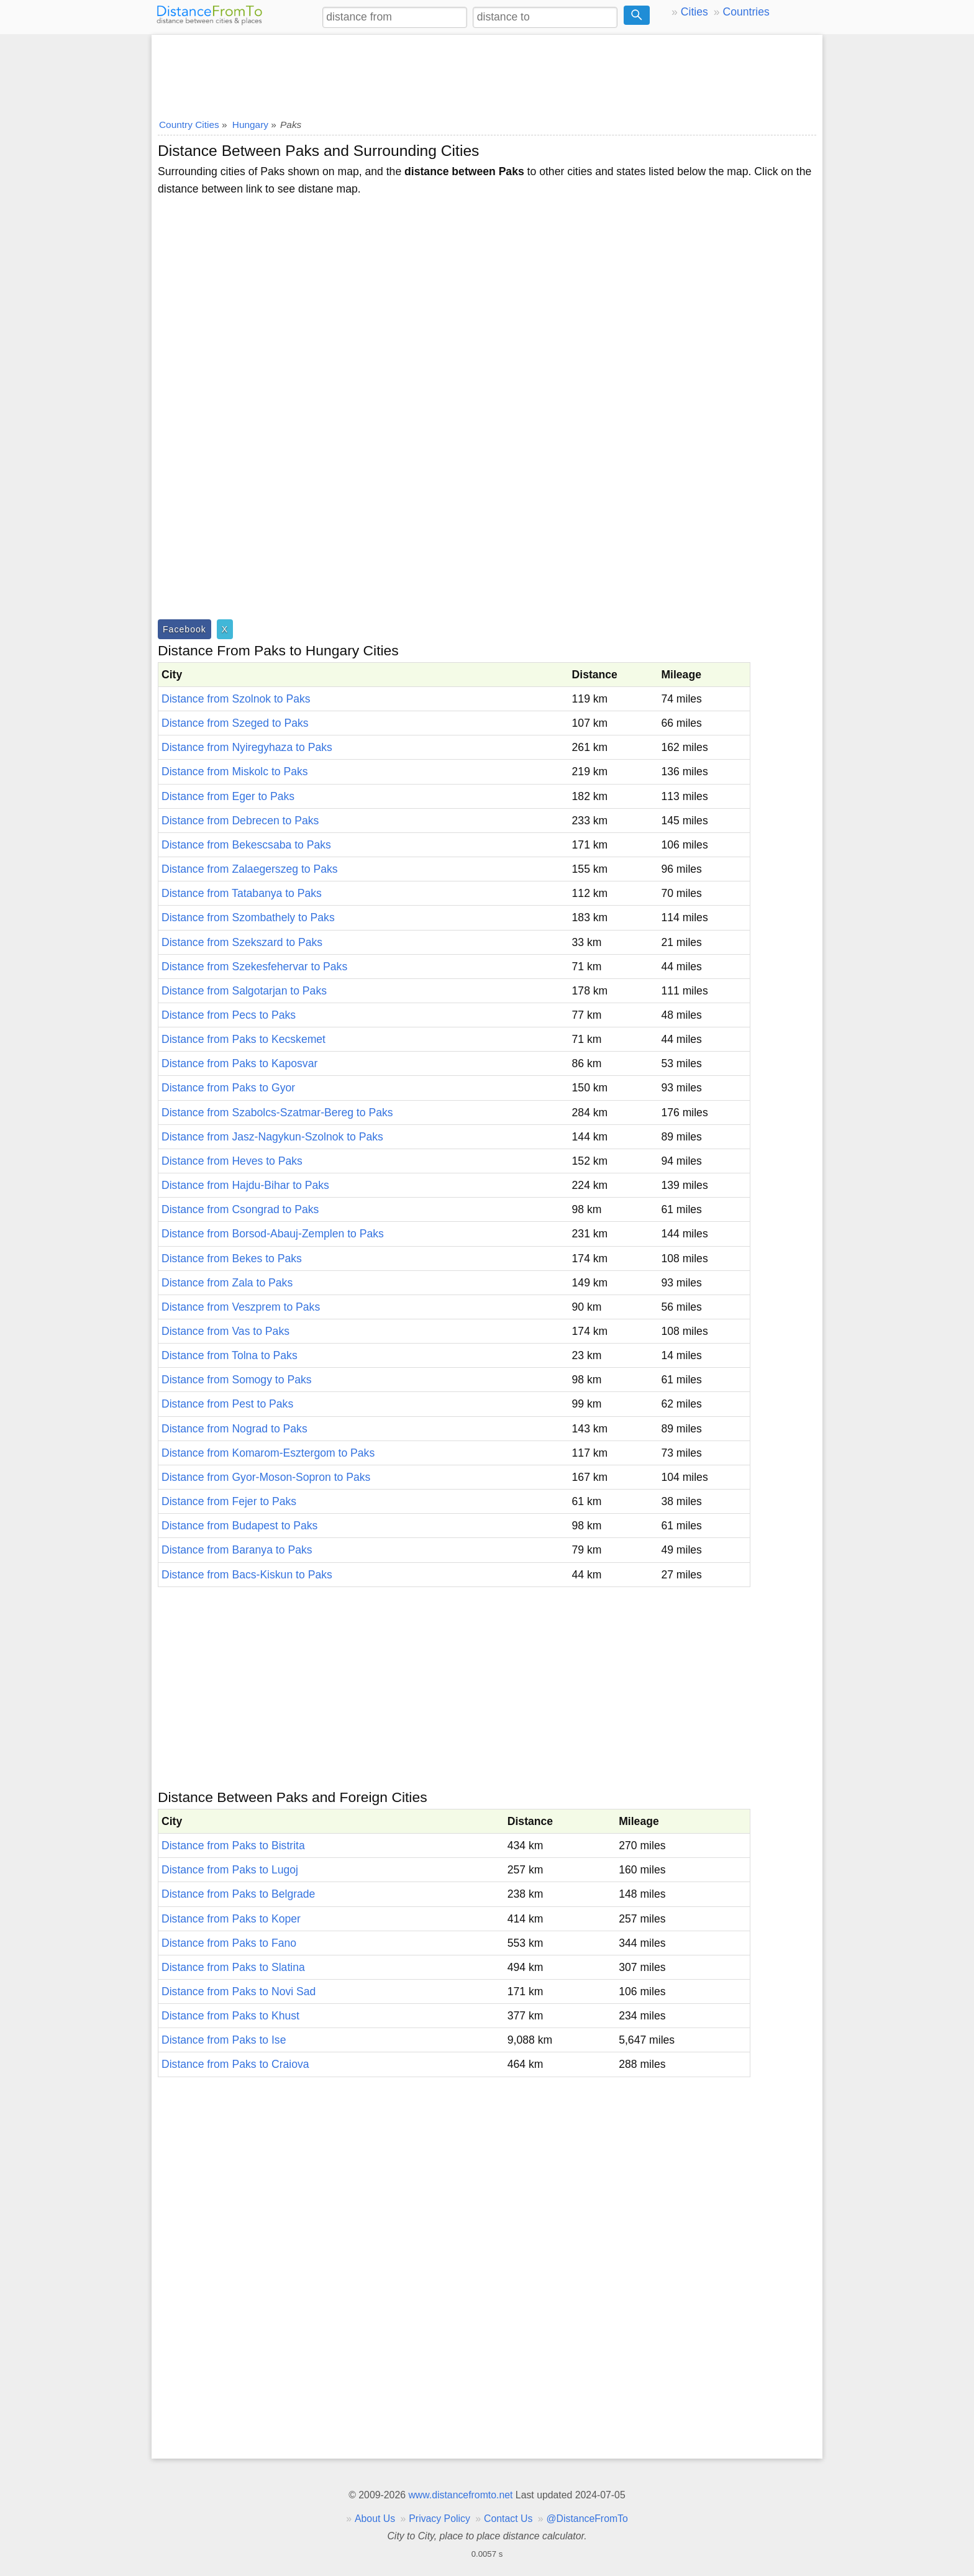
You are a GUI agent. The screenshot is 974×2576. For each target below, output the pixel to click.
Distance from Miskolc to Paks (235, 771)
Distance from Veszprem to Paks (241, 1307)
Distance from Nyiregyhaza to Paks (247, 747)
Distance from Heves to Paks (232, 1161)
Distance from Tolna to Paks (230, 1355)
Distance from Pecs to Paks (229, 1015)
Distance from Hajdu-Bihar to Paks (245, 1185)
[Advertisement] (487, 73)
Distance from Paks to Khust (230, 2015)
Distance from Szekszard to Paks (242, 942)
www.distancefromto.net (460, 2495)
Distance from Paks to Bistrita (233, 1845)
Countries (745, 12)
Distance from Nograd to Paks (234, 1428)
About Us (375, 2518)
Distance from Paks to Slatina (233, 1967)
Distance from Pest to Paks (227, 1404)
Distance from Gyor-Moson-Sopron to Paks (266, 1477)
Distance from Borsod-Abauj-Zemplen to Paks (273, 1233)
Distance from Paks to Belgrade (238, 1894)
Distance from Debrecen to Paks (240, 820)
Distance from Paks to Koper (231, 1919)
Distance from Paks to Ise (224, 2040)
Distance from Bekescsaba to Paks (246, 845)
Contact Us (508, 2518)
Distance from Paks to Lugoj (230, 1870)
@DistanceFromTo (587, 2518)
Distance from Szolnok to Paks (236, 699)
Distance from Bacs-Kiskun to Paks (247, 1574)
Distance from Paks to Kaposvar (239, 1063)
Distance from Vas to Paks (225, 1331)
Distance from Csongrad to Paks (240, 1209)
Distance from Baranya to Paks (237, 1550)
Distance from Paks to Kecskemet (243, 1039)
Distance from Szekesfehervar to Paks (254, 966)
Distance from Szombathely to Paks (248, 917)
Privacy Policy (439, 2518)
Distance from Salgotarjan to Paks (244, 991)
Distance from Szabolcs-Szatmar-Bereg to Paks (277, 1112)
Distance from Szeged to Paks (235, 723)
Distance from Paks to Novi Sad (239, 1991)
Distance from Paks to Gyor (228, 1087)
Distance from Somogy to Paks (237, 1379)
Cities (694, 12)
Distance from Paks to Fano (229, 1943)
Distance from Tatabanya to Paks (242, 893)
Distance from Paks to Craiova (235, 2064)
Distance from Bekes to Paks (232, 1258)
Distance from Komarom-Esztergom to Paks (268, 1453)
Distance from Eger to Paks (228, 796)
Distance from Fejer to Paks (229, 1501)
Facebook (184, 629)
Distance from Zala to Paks (227, 1283)
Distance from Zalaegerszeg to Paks (250, 869)
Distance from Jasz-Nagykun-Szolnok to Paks (272, 1137)
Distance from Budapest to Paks (239, 1525)
